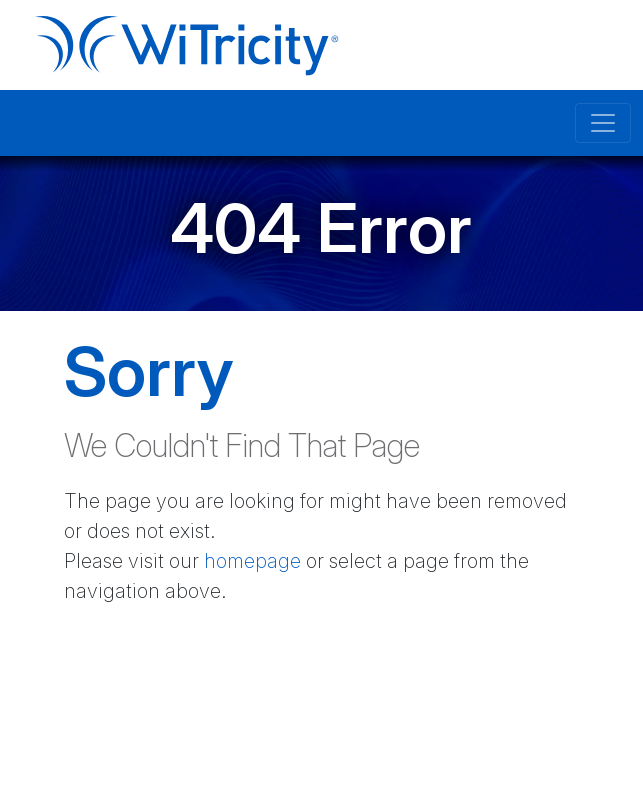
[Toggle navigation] (603, 123)
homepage (252, 561)
